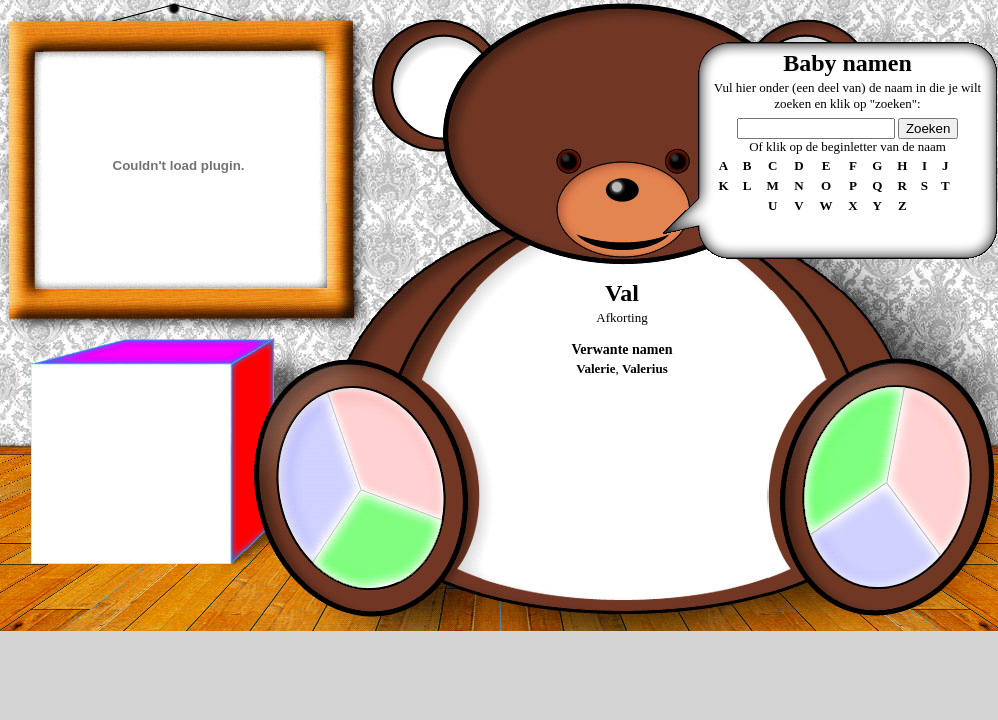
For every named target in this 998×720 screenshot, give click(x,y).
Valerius (645, 368)
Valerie (595, 368)
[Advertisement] (130, 464)
